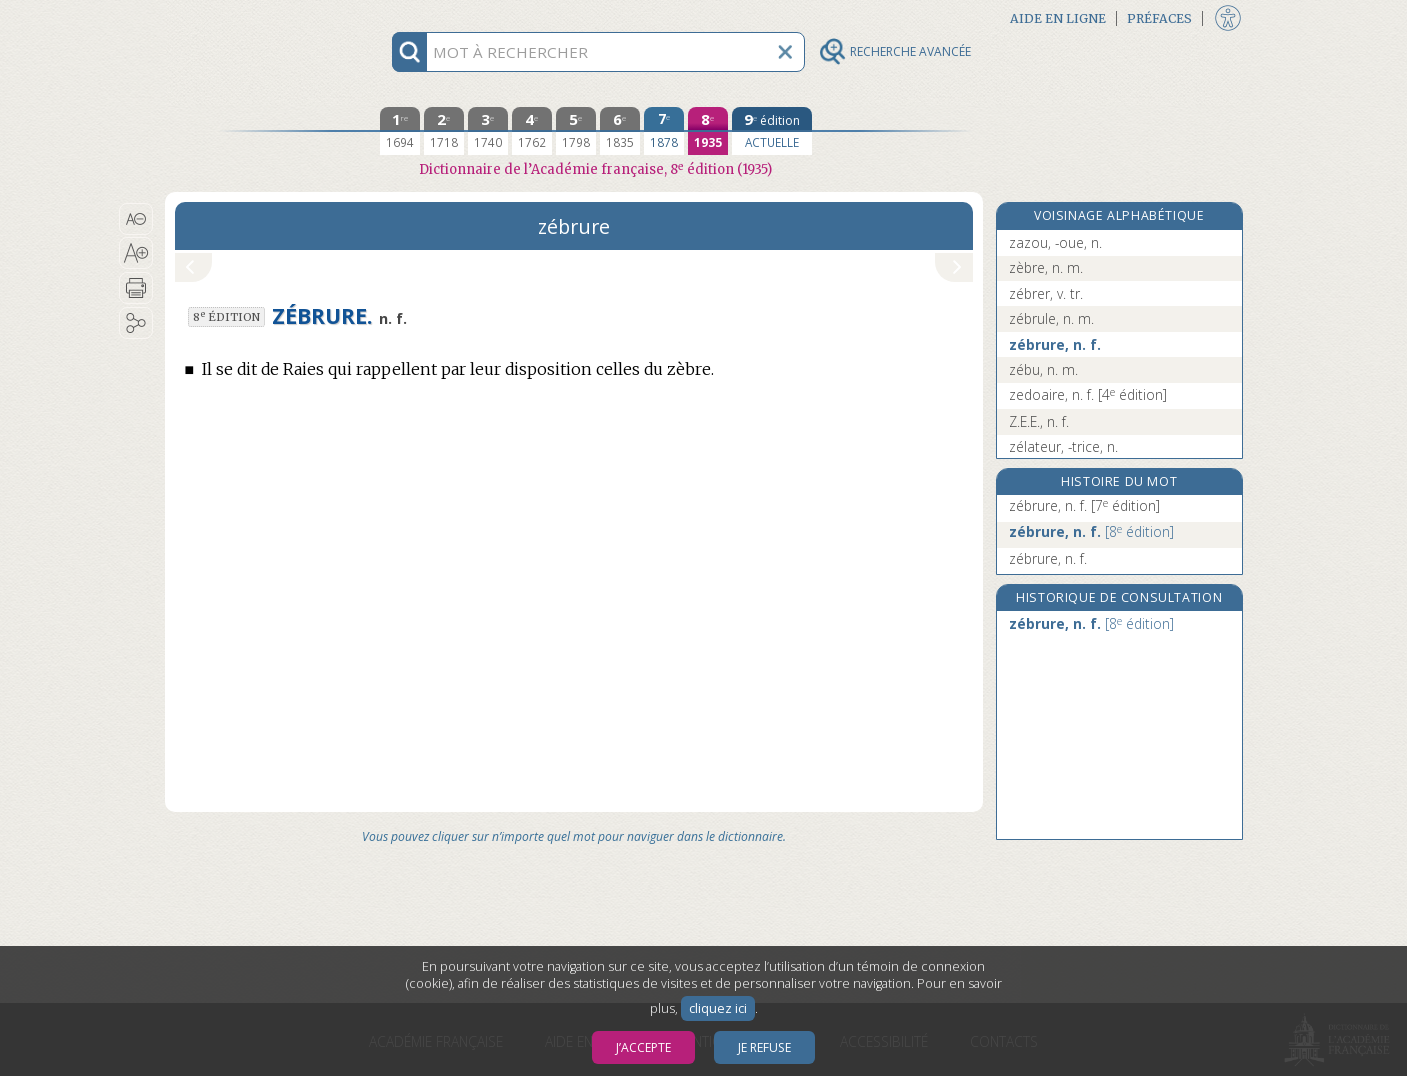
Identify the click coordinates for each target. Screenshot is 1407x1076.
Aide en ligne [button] (1058, 18)
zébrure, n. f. (1055, 344)
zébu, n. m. (1043, 369)
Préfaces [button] (1159, 18)
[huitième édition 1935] (708, 131)
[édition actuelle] (772, 131)
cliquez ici (718, 1008)
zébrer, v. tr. (1046, 293)
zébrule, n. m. (1051, 318)
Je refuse (764, 1047)
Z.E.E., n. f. (1039, 421)
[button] (136, 219)
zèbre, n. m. (1046, 267)
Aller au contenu (243, 17)
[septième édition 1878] (664, 131)
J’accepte (643, 1047)
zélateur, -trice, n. (1063, 446)
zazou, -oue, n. (1055, 242)
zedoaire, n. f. (1088, 394)
